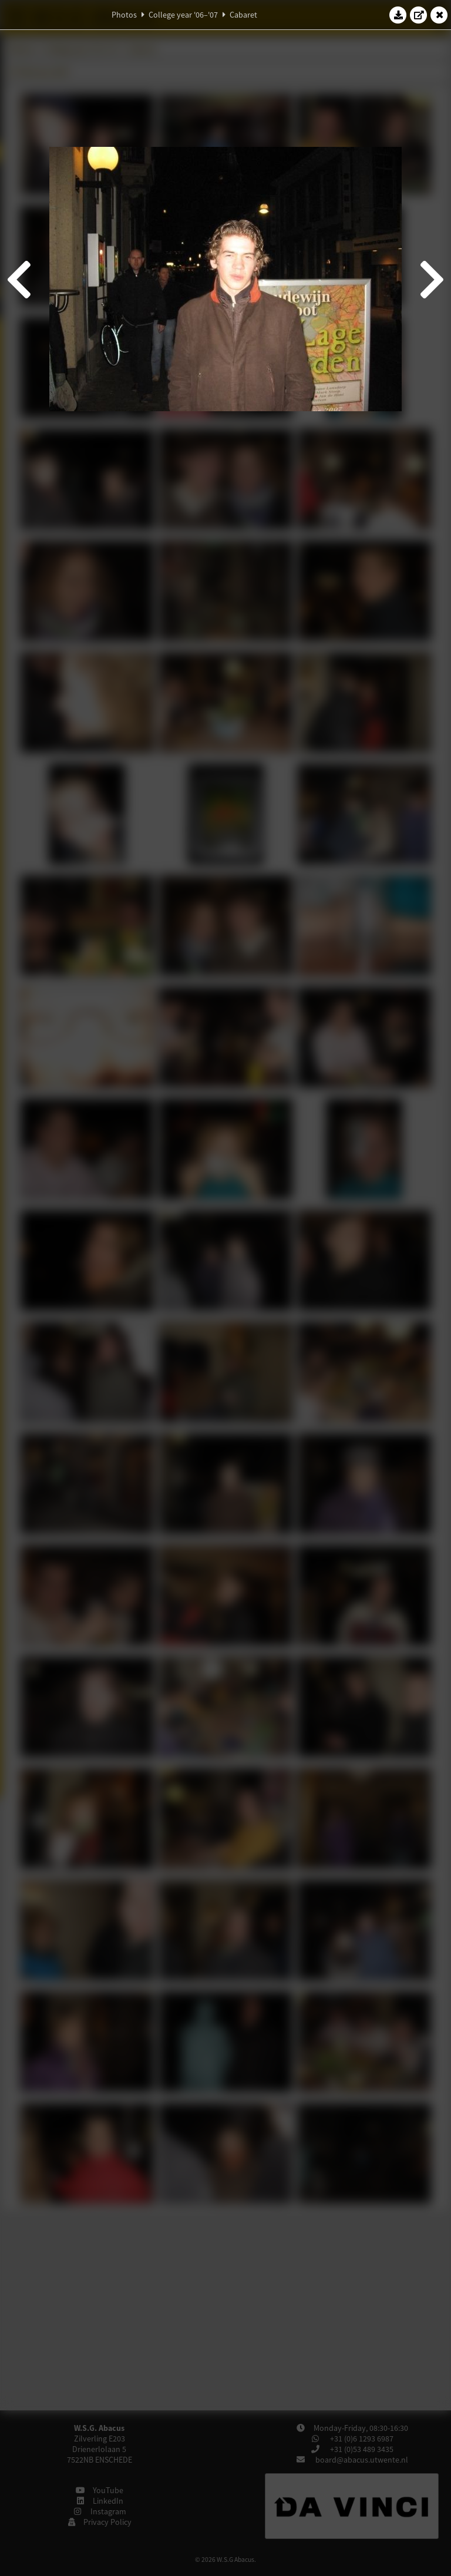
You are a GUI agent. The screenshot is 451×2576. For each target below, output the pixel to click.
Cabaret (243, 14)
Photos (124, 14)
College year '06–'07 (183, 14)
